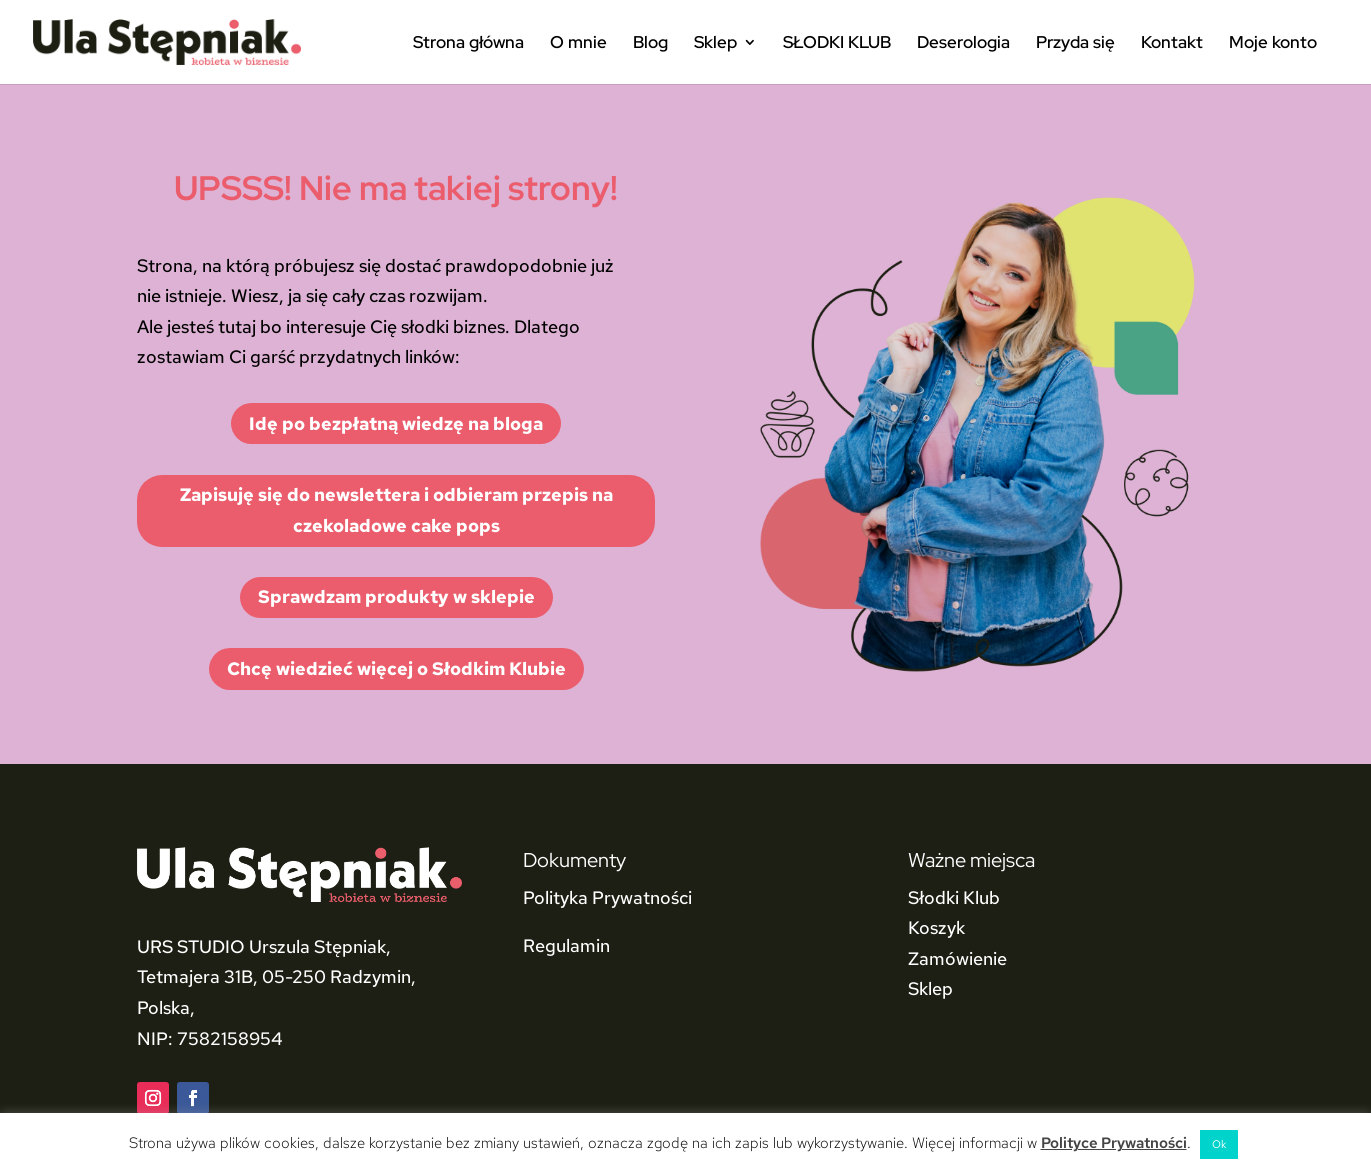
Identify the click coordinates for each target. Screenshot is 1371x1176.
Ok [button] (1219, 1144)
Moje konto (1273, 44)
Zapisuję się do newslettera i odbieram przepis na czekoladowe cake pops (396, 510)
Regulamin (566, 945)
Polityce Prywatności (1114, 1143)
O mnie (578, 44)
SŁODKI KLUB (837, 44)
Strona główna (468, 44)
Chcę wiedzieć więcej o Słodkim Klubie (396, 668)
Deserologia (963, 44)
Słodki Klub (954, 897)
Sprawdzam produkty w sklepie (396, 596)
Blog (650, 44)
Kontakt (1172, 44)
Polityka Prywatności (607, 897)
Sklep (715, 44)
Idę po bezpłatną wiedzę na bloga (396, 423)
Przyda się (1075, 44)
